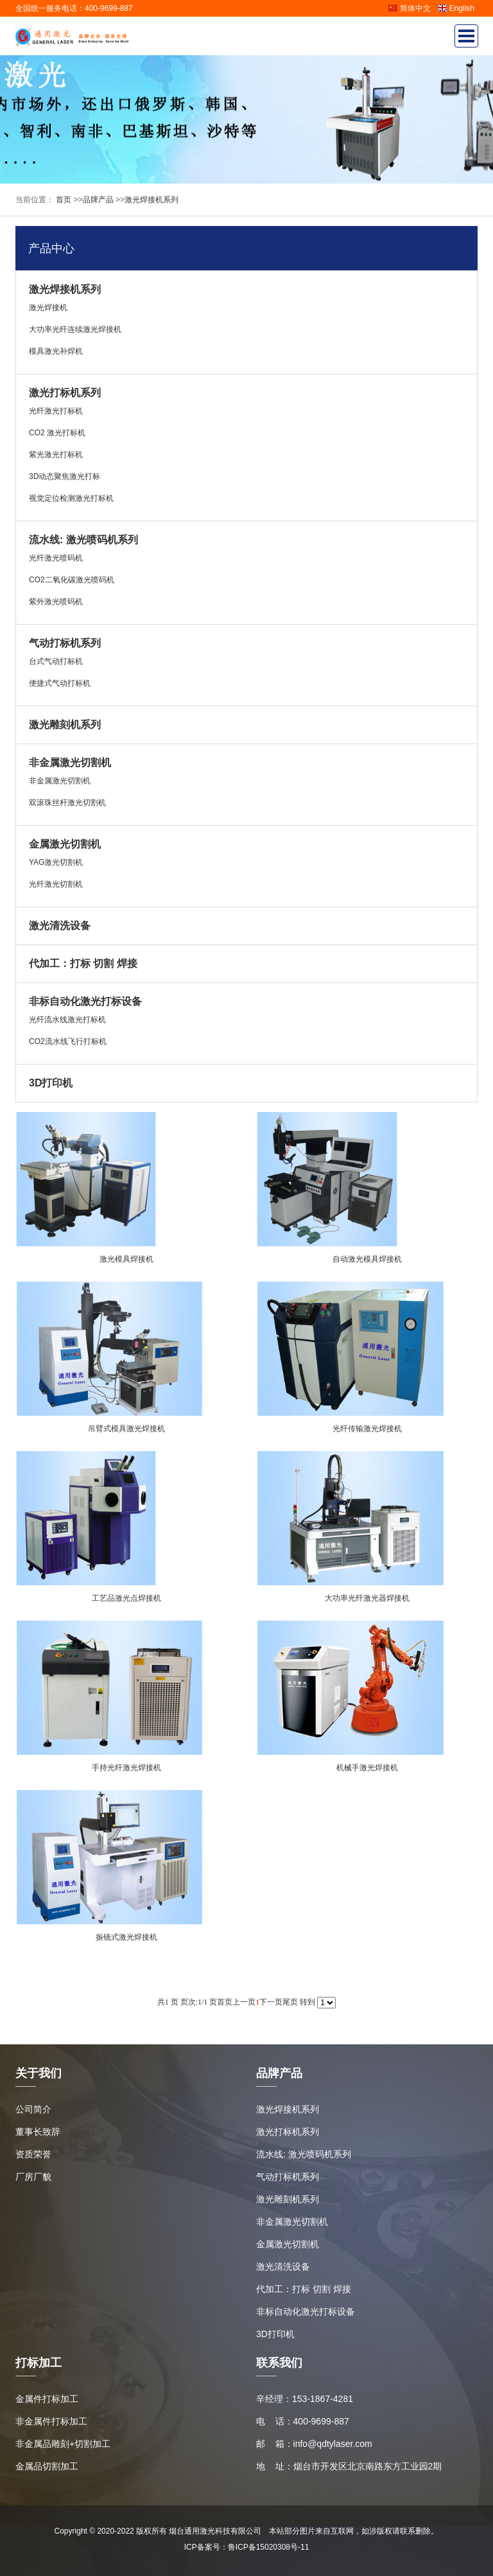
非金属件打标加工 (51, 2421)
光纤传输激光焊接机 (367, 1428)
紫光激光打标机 (56, 454)
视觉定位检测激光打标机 (71, 498)
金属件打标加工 (46, 2399)
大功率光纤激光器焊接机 (367, 1598)
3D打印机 (51, 1082)
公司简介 (33, 2109)
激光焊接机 (48, 307)
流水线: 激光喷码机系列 (83, 539)
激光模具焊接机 (126, 1259)
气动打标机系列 (65, 643)
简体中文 (409, 8)
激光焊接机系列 (151, 199)
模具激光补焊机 (56, 351)
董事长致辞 (37, 2132)
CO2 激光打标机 (57, 432)
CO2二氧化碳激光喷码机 (71, 579)
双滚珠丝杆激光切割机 (67, 802)
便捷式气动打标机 (60, 683)
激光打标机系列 (65, 392)
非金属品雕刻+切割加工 (62, 2444)
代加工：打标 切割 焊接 (83, 963)
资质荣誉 (33, 2154)
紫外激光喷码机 (56, 601)
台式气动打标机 (56, 661)
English (455, 8)
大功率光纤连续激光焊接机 (75, 329)
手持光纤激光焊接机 (126, 1767)
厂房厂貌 (33, 2176)
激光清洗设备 (60, 925)
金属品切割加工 (46, 2466)
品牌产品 (98, 199)
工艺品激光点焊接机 (126, 1598)
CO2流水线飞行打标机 (68, 1041)
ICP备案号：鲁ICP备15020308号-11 (246, 2547)
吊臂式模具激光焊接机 (126, 1428)
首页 (62, 199)
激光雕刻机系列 (65, 724)
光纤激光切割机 (56, 884)
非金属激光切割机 (70, 762)
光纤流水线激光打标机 (67, 1019)
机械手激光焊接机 (367, 1767)
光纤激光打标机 (56, 410)
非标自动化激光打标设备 (85, 1001)
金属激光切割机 (65, 844)
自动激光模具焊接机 (367, 1259)
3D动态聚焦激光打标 (64, 476)
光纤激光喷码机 (56, 557)
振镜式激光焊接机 (126, 1937)
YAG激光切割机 (56, 862)
